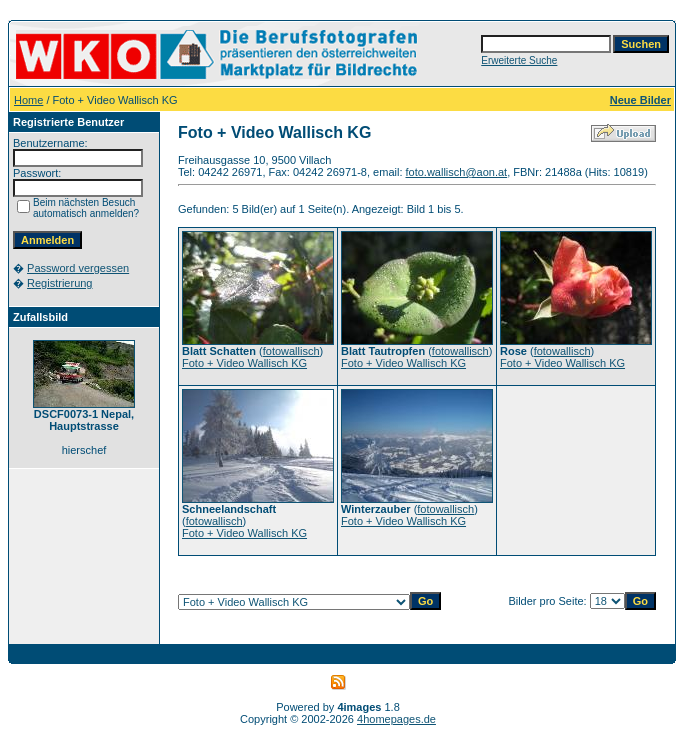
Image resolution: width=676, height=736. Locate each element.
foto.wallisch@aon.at (457, 172)
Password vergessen (78, 268)
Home (28, 100)
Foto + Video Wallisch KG (244, 363)
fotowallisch (291, 351)
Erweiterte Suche (519, 60)
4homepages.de (396, 719)
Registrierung (59, 283)
